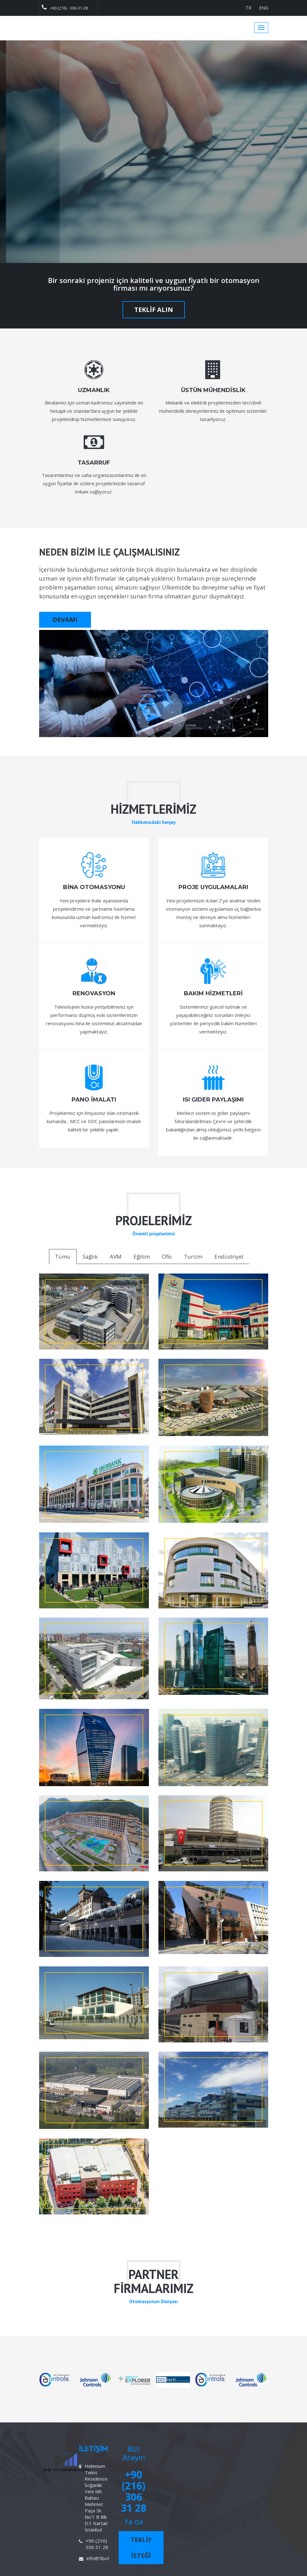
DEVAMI (65, 619)
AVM (116, 1256)
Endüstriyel (228, 1256)
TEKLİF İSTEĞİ (141, 2547)
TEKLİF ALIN (153, 309)
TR (248, 8)
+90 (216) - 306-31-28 (65, 7)
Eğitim (142, 1256)
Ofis (167, 1256)
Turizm (193, 1256)
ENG (263, 8)
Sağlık (90, 1256)
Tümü (63, 1256)
